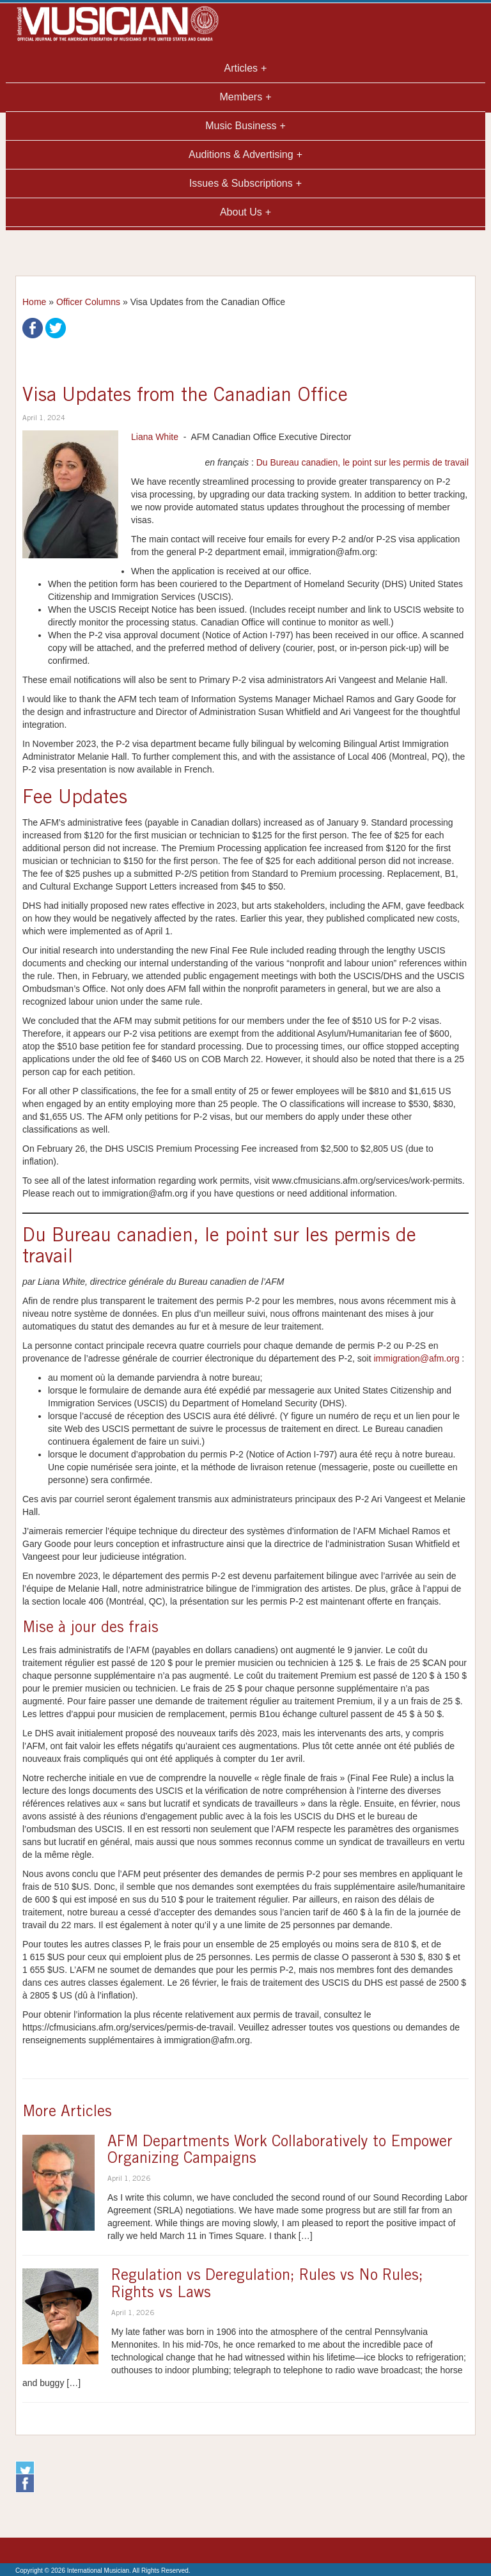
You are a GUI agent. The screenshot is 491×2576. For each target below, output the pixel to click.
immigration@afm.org (416, 1358)
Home (34, 302)
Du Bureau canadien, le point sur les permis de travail (362, 462)
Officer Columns (88, 302)
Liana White (154, 437)
